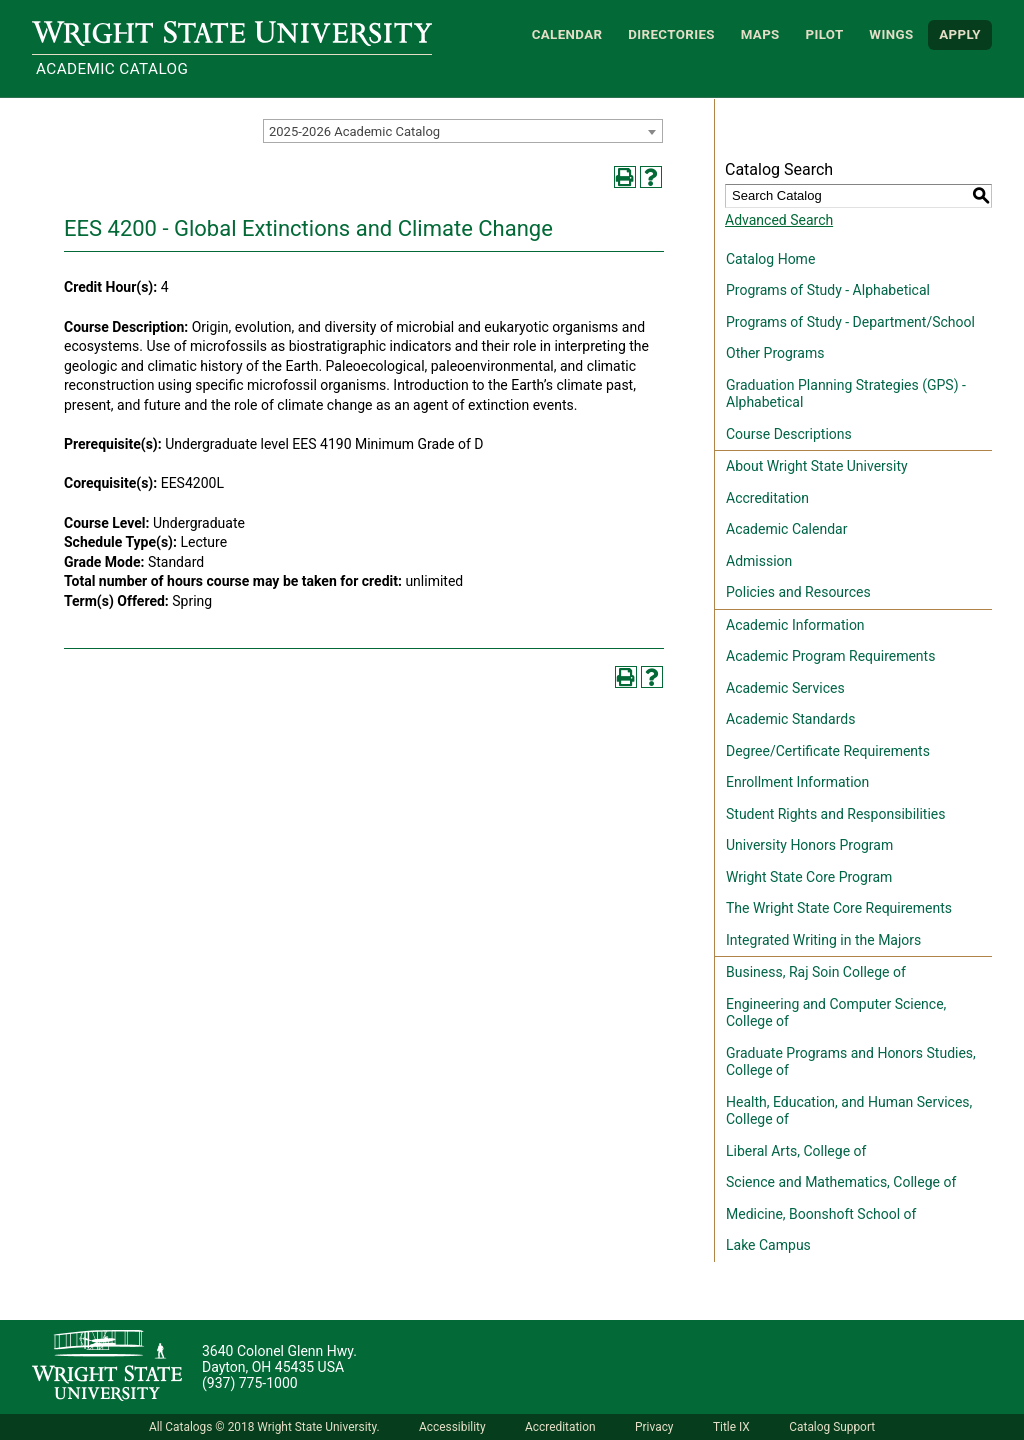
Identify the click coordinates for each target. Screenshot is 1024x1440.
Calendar (567, 34)
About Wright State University (817, 466)
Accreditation (767, 498)
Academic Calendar (786, 529)
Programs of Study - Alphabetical (828, 290)
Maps (760, 34)
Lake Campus (768, 1245)
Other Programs (775, 353)
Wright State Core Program (809, 877)
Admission (759, 561)
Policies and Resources (798, 592)
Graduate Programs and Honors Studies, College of (851, 1062)
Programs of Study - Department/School (850, 322)
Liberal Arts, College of (796, 1151)
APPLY (960, 34)
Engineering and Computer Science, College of (836, 1013)
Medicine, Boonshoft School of (821, 1214)
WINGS (891, 34)
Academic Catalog (112, 69)
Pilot (824, 34)
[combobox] (463, 131)
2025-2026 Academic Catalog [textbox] (354, 131)
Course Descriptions (789, 434)
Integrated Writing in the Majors (823, 940)
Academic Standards (790, 719)
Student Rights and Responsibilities (836, 814)
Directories (671, 34)
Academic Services (785, 688)
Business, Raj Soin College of (816, 972)
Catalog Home (770, 259)
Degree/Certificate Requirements (828, 751)
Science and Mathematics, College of (841, 1182)
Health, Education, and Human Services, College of (849, 1111)
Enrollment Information (797, 782)
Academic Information (795, 625)
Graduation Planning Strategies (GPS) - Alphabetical (846, 394)
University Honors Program (809, 845)
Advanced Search (779, 220)
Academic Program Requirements (830, 656)
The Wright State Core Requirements (839, 908)
